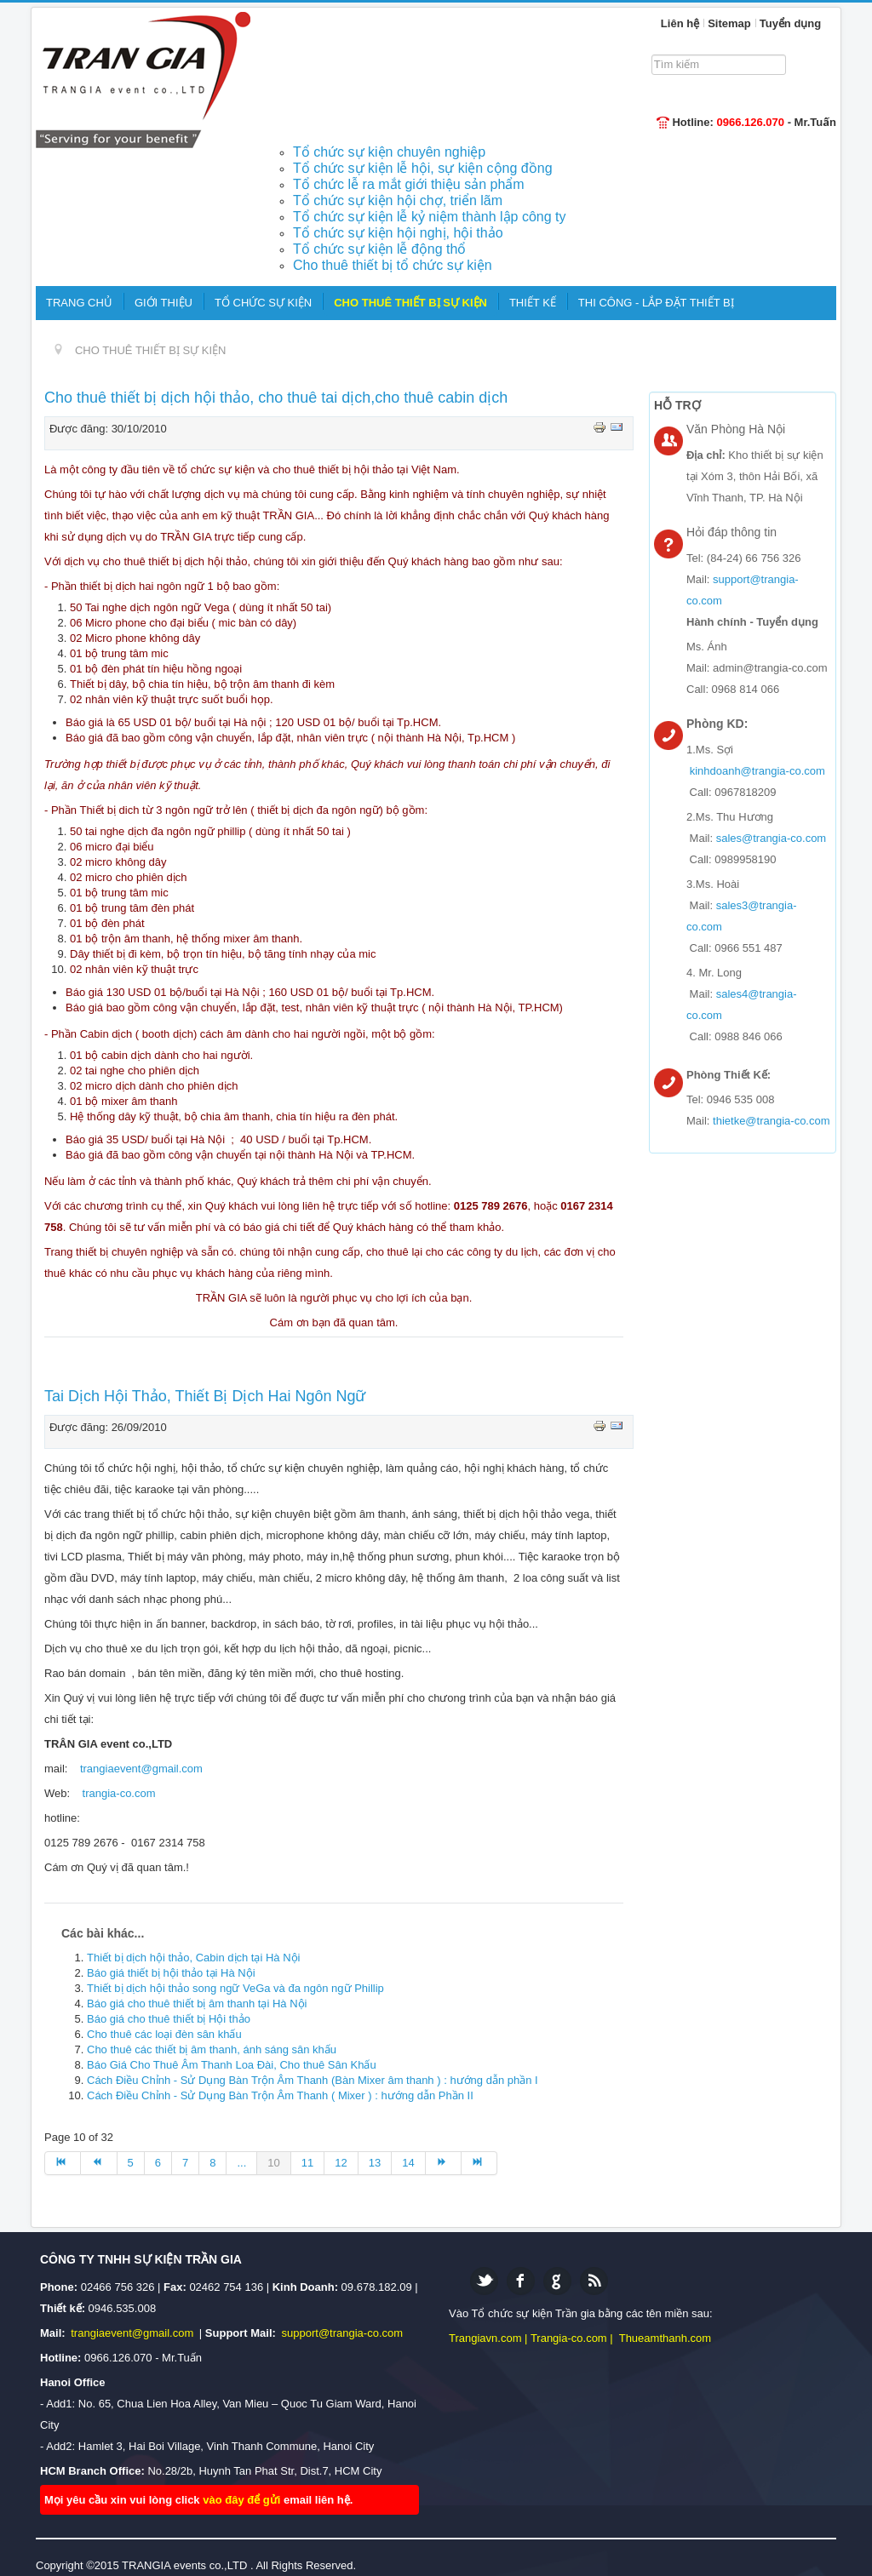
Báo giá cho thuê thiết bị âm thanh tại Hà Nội (197, 2003)
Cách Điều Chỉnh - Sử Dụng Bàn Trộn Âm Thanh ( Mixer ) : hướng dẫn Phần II (280, 2095)
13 (375, 2162)
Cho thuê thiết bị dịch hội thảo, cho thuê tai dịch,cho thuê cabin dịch (276, 397)
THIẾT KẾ (532, 302)
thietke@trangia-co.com (771, 1120)
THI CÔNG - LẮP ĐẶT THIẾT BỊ (656, 302)
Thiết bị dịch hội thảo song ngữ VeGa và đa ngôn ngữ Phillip (235, 1988)
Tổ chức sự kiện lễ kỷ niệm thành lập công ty (429, 216)
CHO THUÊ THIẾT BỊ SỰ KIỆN (410, 302)
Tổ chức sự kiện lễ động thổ (379, 249)
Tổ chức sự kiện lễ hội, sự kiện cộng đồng (423, 168)
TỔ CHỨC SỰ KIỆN (263, 302)
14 (408, 2162)
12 (341, 2162)
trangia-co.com (119, 1793)
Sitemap (729, 23)
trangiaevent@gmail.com (141, 1768)
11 (307, 2162)
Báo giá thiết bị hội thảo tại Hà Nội (171, 1972)
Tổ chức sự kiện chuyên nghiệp (389, 152)
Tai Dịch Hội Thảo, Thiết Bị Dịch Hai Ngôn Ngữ (204, 1396)
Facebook (521, 2281)
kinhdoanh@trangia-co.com (757, 770)
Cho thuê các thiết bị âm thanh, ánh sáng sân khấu (211, 2049)
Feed (594, 2281)
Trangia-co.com (569, 2338)
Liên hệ (680, 23)
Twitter (484, 2281)
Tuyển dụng (791, 23)
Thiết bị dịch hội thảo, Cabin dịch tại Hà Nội (194, 1957)
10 (273, 2162)
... (241, 2162)
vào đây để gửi (243, 2499)
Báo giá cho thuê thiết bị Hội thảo (168, 2018)
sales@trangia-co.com (771, 838)
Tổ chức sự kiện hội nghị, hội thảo (398, 233)
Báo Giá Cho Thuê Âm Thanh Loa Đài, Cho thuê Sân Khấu (231, 2064)
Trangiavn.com (485, 2338)
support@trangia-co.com (343, 2333)
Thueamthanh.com (665, 2338)
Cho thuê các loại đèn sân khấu (164, 2034)
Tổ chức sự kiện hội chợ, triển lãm (397, 200)
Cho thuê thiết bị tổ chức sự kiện (392, 265)
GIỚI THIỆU (163, 302)
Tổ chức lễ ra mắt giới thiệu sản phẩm (409, 184)
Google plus (557, 2281)
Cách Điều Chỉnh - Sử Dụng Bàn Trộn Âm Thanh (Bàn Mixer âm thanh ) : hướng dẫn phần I (312, 2080)
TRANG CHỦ (79, 302)
